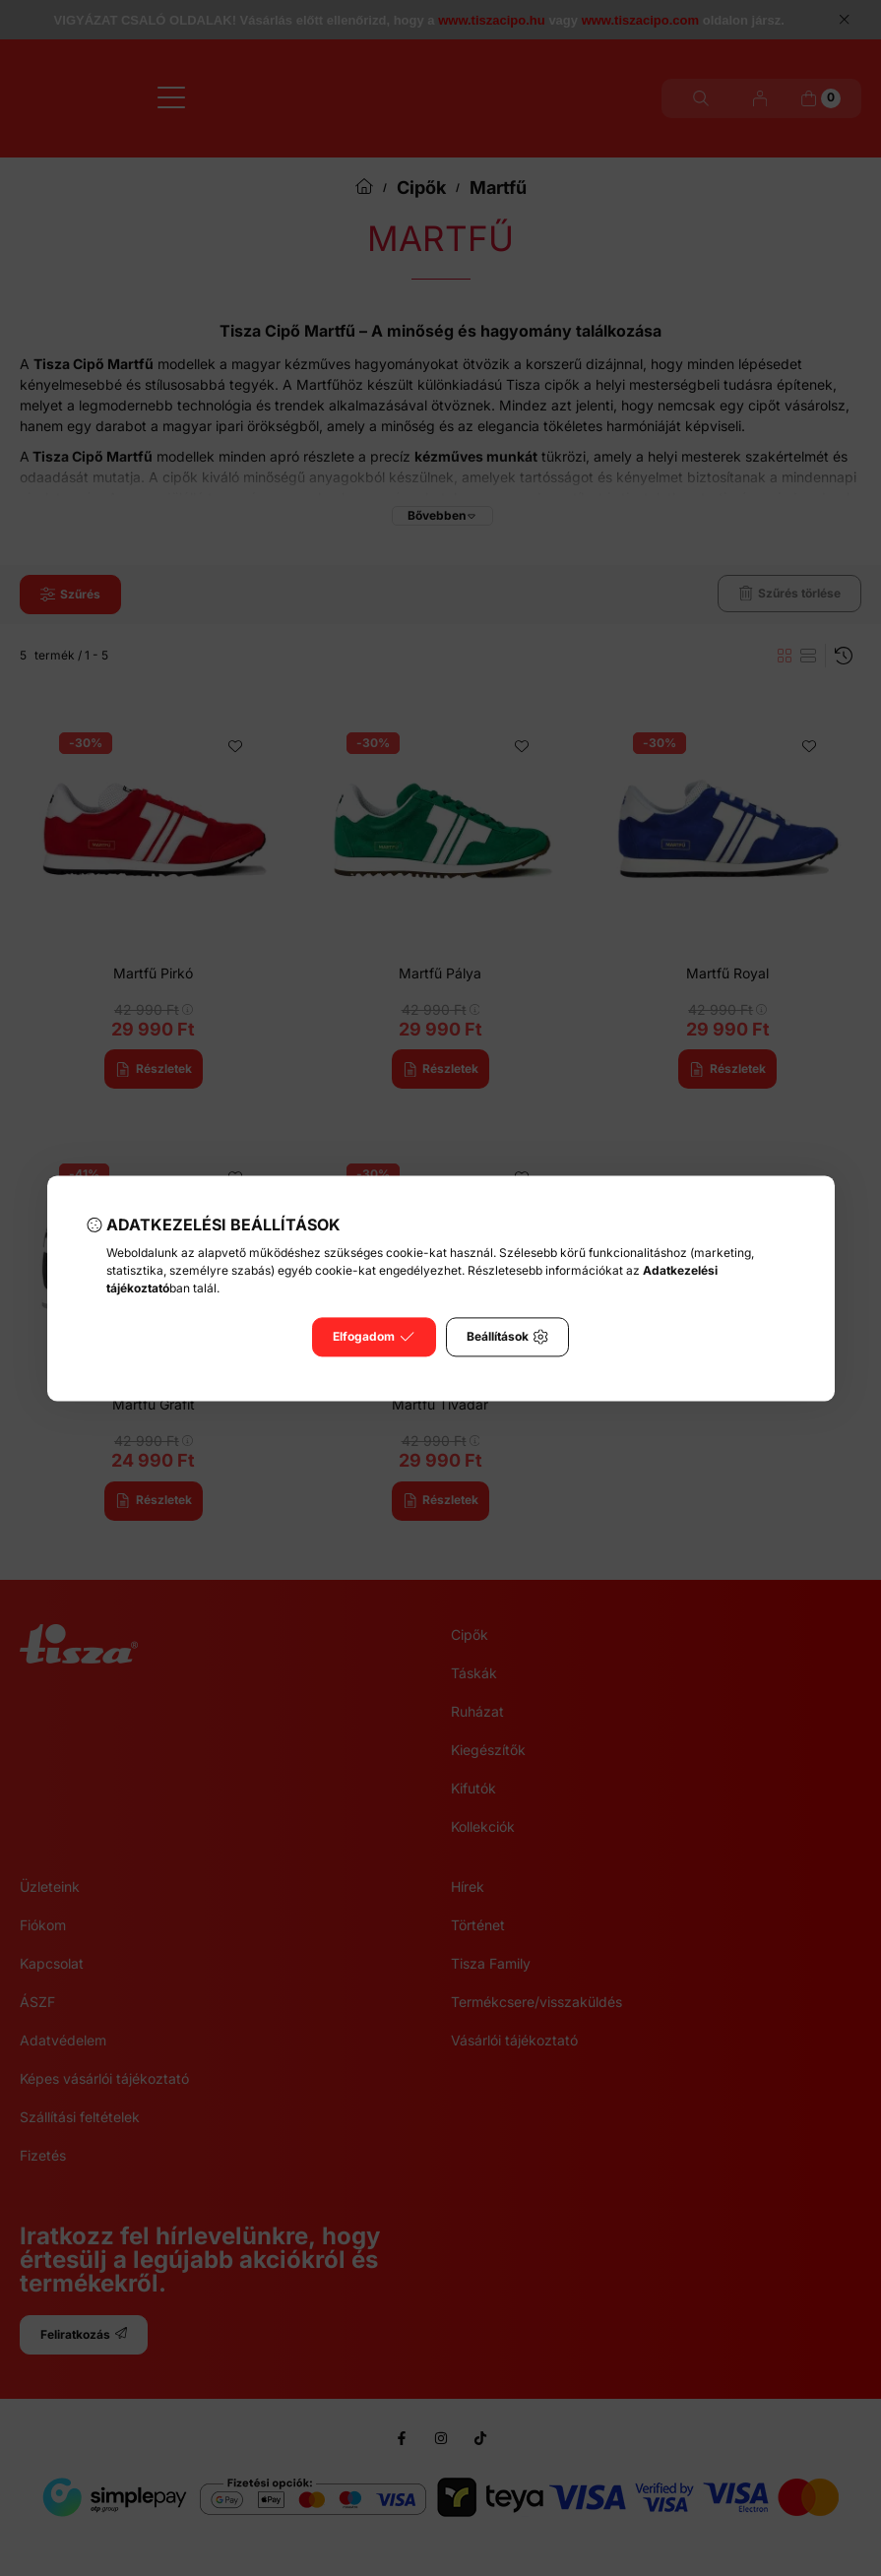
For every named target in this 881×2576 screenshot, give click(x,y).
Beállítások (507, 1337)
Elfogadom (373, 1337)
